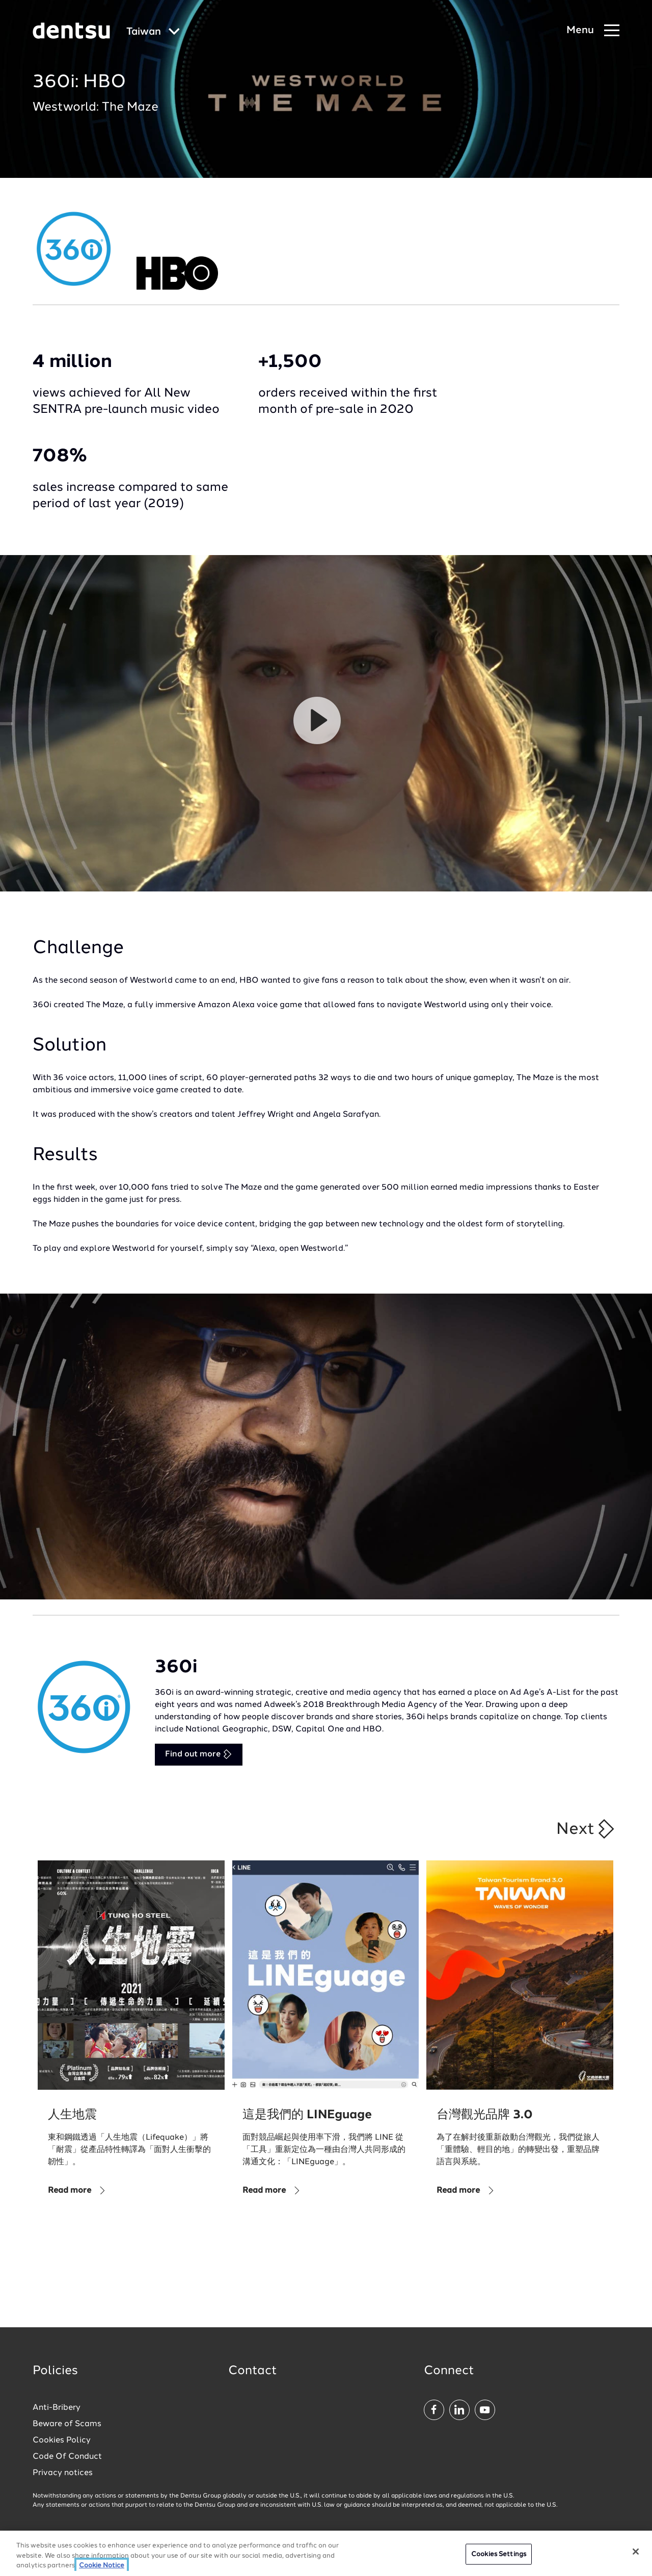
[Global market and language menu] (153, 32)
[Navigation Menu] (592, 30)
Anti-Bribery (56, 2408)
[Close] (635, 2551)
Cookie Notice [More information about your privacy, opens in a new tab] (101, 2565)
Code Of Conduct (67, 2457)
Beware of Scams (67, 2424)
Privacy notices (63, 2473)
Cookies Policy (62, 2440)
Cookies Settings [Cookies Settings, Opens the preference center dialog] (498, 2554)
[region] (326, 2553)
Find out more (198, 1754)
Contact (252, 2371)
